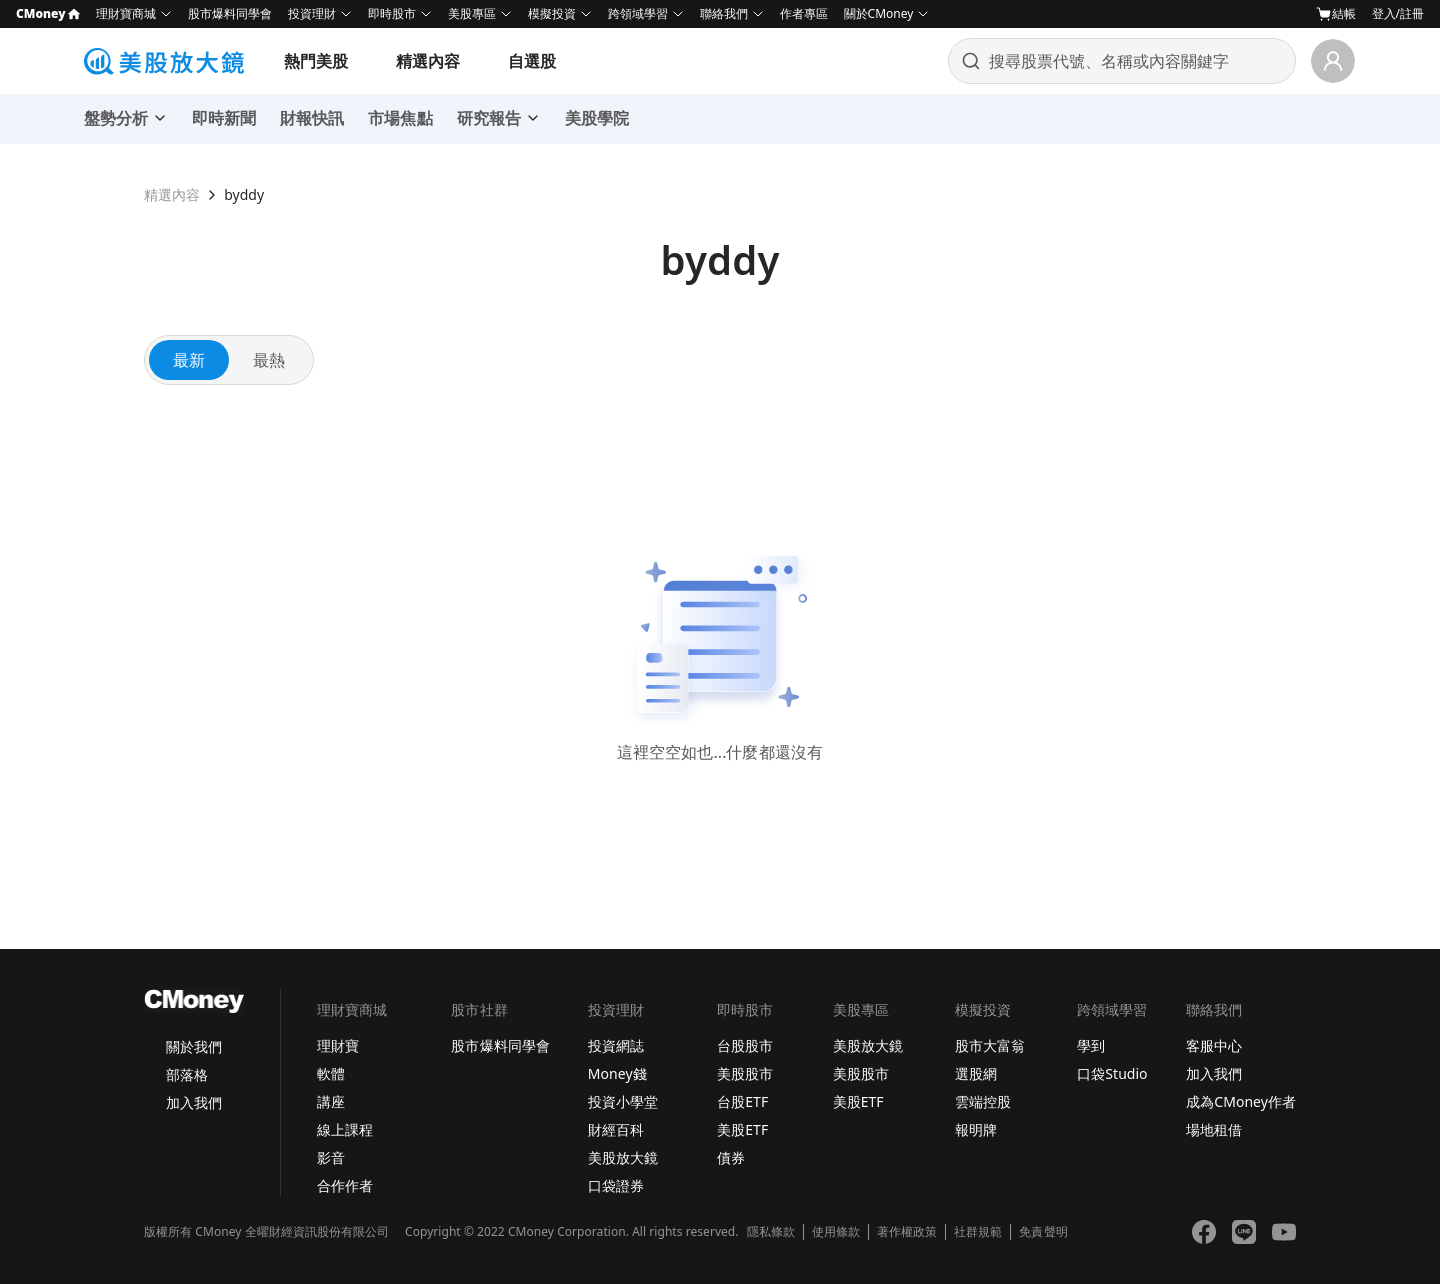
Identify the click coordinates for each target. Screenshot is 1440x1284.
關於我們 (194, 1046)
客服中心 (1214, 1045)
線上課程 (345, 1129)
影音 (331, 1157)
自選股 (532, 61)
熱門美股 (316, 61)
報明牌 (976, 1129)
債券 (731, 1157)
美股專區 (472, 13)
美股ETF (742, 1129)
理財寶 (338, 1045)
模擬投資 (552, 13)
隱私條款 (771, 1232)
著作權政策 (907, 1232)
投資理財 (312, 13)
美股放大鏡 (623, 1157)
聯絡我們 (724, 13)
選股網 (976, 1073)
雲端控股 (983, 1101)
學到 (1091, 1045)
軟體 (331, 1073)
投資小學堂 (623, 1101)
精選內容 (428, 61)
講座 (331, 1101)
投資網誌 (616, 1045)
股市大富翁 (990, 1045)
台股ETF (742, 1101)
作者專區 (804, 13)
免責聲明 (1043, 1232)
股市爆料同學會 (230, 13)
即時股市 (392, 13)
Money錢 (617, 1073)
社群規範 (978, 1232)
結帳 (1336, 14)
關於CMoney (879, 13)
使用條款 (836, 1232)
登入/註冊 (1398, 13)
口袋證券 (616, 1185)
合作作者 (345, 1185)
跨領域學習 (638, 13)
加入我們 (194, 1102)
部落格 (187, 1074)
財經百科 (616, 1129)
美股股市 (745, 1073)
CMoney (48, 13)
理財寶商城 (126, 13)
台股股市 (745, 1045)
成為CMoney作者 (1241, 1101)
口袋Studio (1112, 1073)
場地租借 (1214, 1129)
